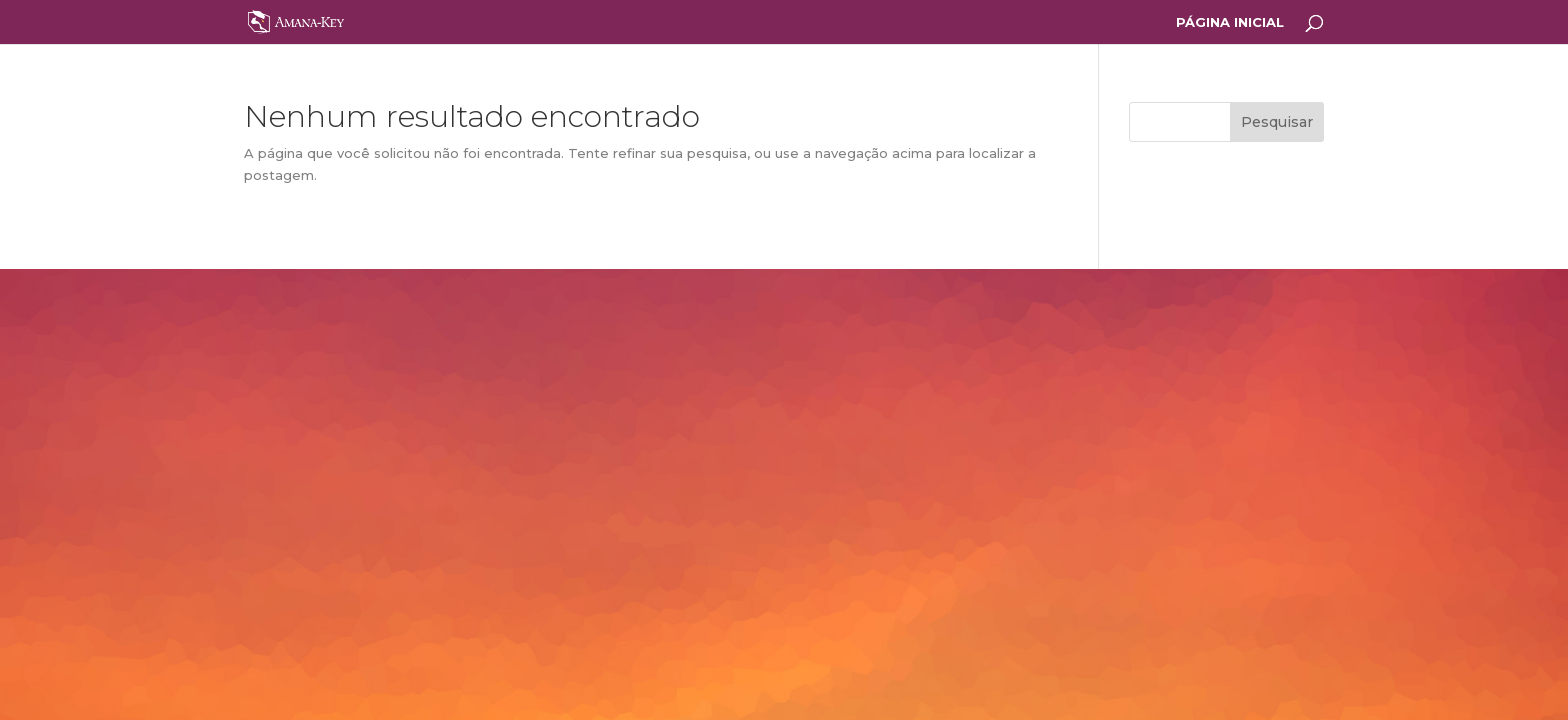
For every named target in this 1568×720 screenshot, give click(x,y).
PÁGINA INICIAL (1230, 22)
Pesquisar (1277, 122)
